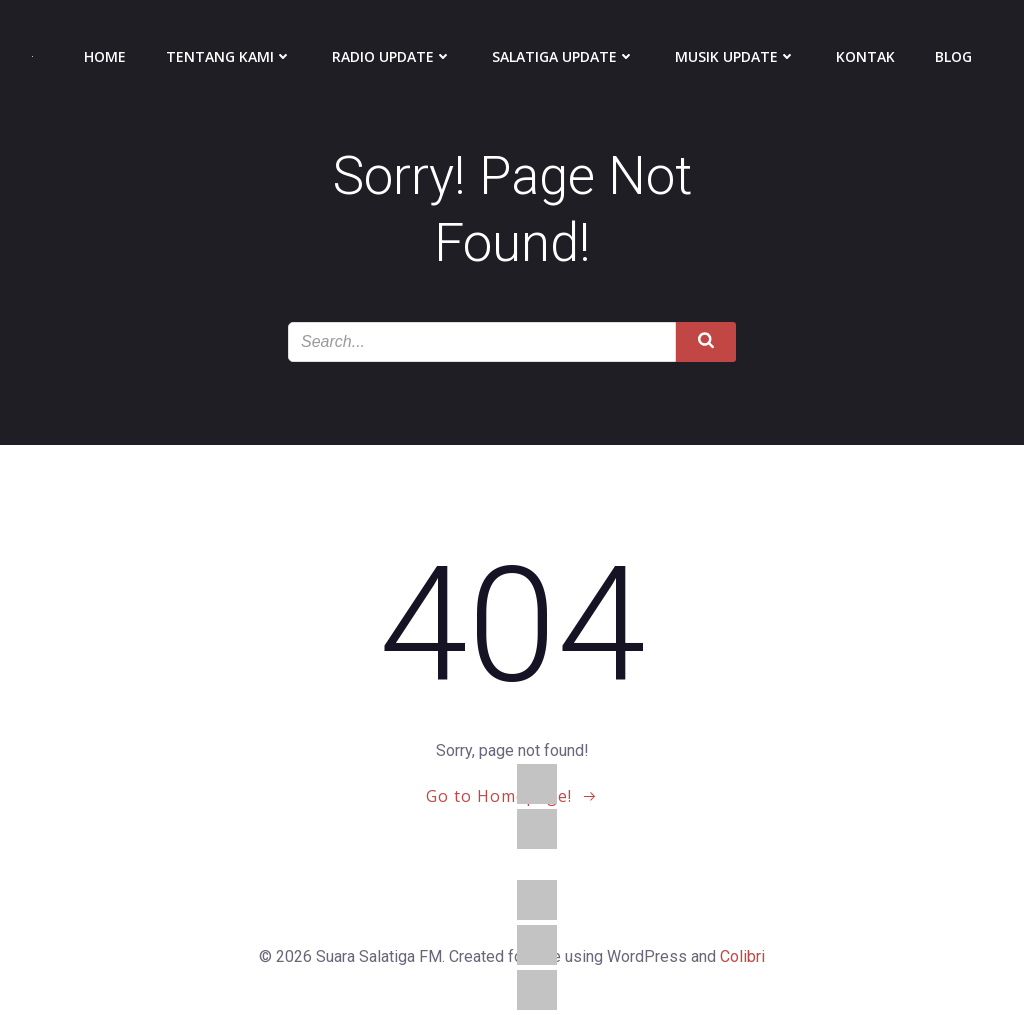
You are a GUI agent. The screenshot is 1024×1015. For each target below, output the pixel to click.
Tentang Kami (229, 56)
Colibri (742, 956)
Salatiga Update (563, 56)
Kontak (865, 56)
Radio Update (392, 56)
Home (105, 56)
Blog (953, 56)
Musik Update (735, 56)
